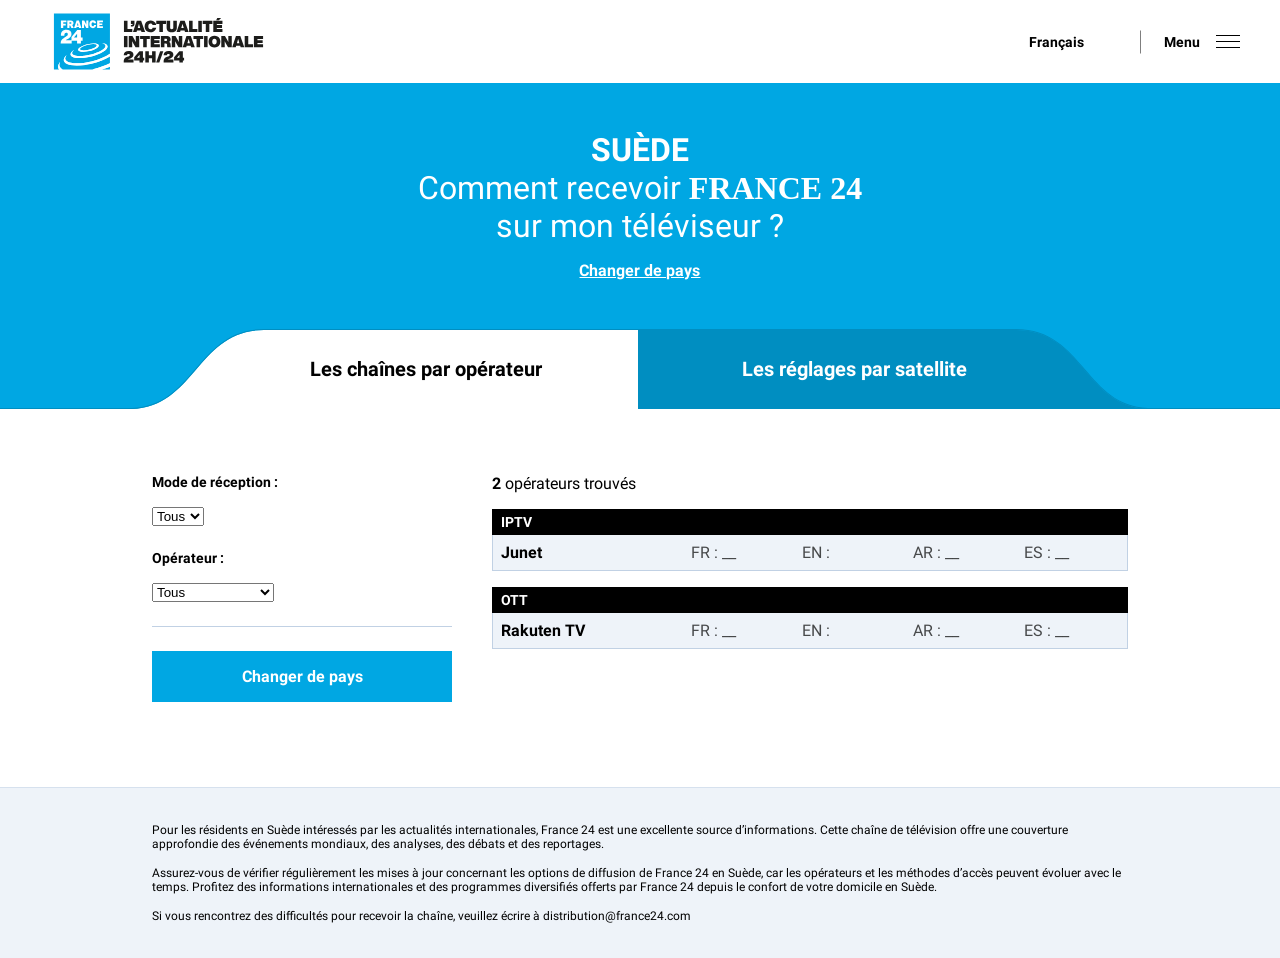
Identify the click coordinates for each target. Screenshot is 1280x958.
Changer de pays (639, 270)
